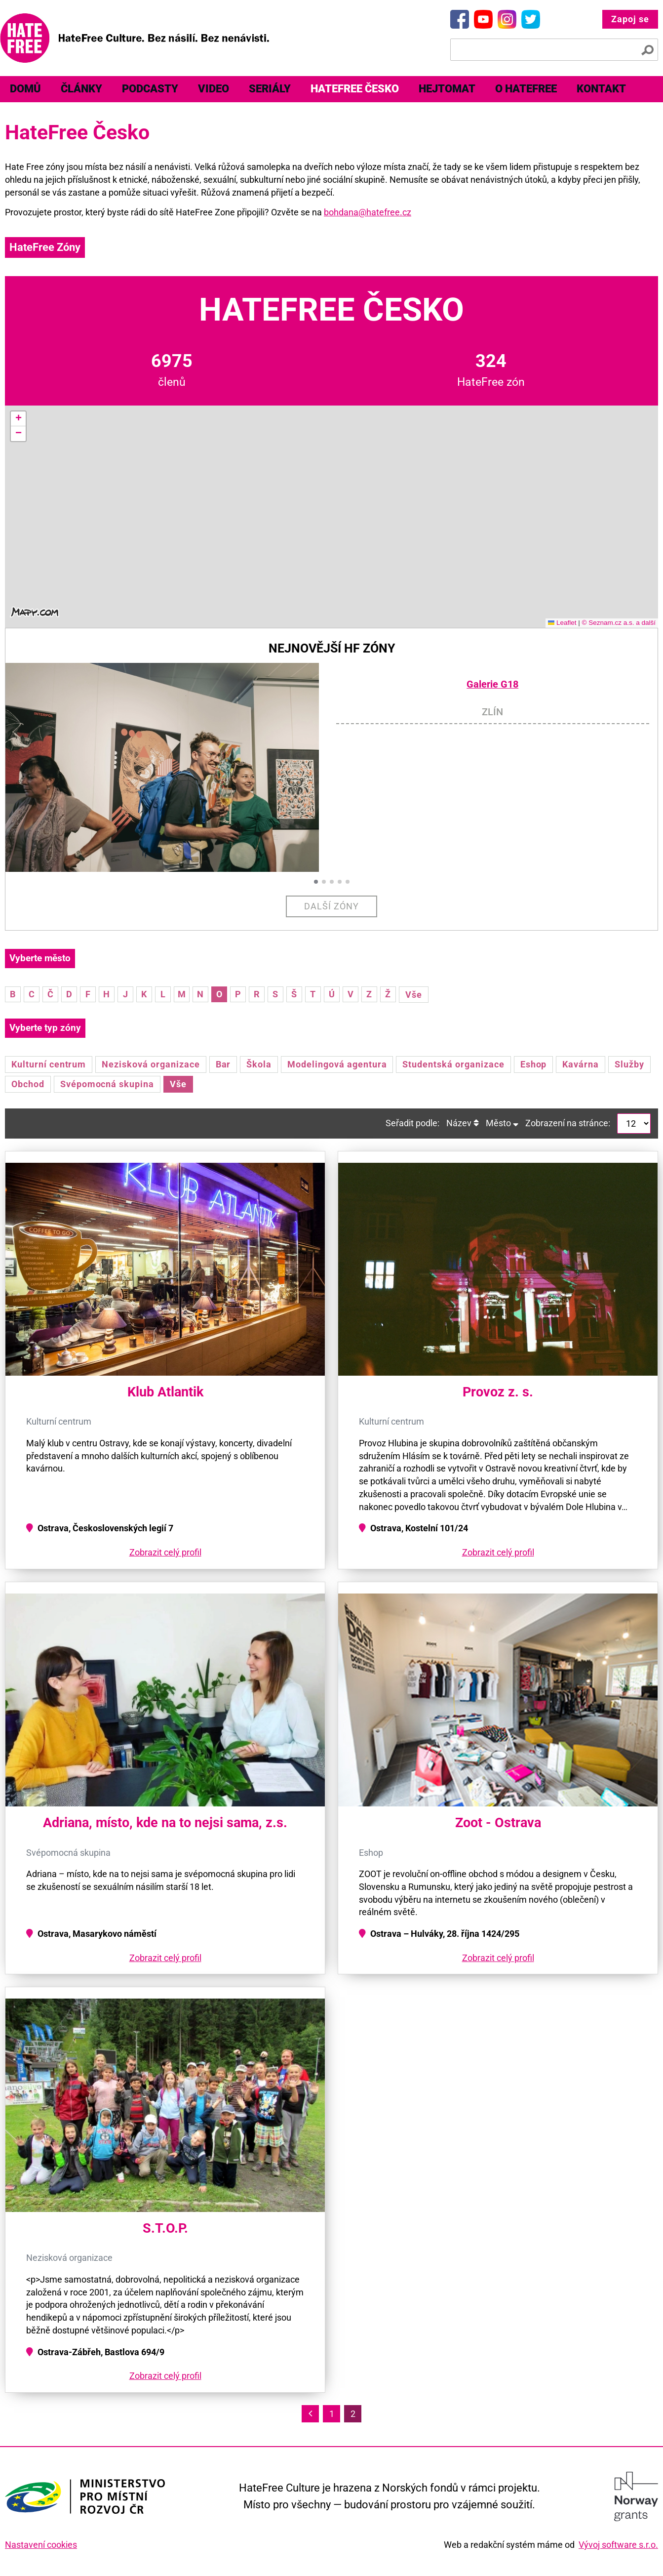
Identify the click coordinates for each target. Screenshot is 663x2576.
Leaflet (562, 622)
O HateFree (526, 88)
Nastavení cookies (41, 2544)
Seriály (270, 88)
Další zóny (331, 906)
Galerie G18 (492, 684)
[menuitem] (25, 89)
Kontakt (601, 88)
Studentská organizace (453, 1064)
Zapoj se (630, 19)
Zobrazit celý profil (165, 1552)
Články (81, 88)
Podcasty (150, 88)
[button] (18, 418)
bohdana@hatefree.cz (367, 212)
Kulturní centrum (48, 1064)
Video (213, 88)
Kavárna (580, 1064)
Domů (25, 88)
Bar (223, 1064)
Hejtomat (447, 88)
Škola (259, 1064)
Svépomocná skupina (107, 1084)
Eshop (533, 1064)
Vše (413, 994)
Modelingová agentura (337, 1064)
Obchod (27, 1084)
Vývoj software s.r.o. (618, 2544)
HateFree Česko (355, 88)
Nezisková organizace (150, 1064)
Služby (629, 1064)
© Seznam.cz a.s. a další (619, 622)
